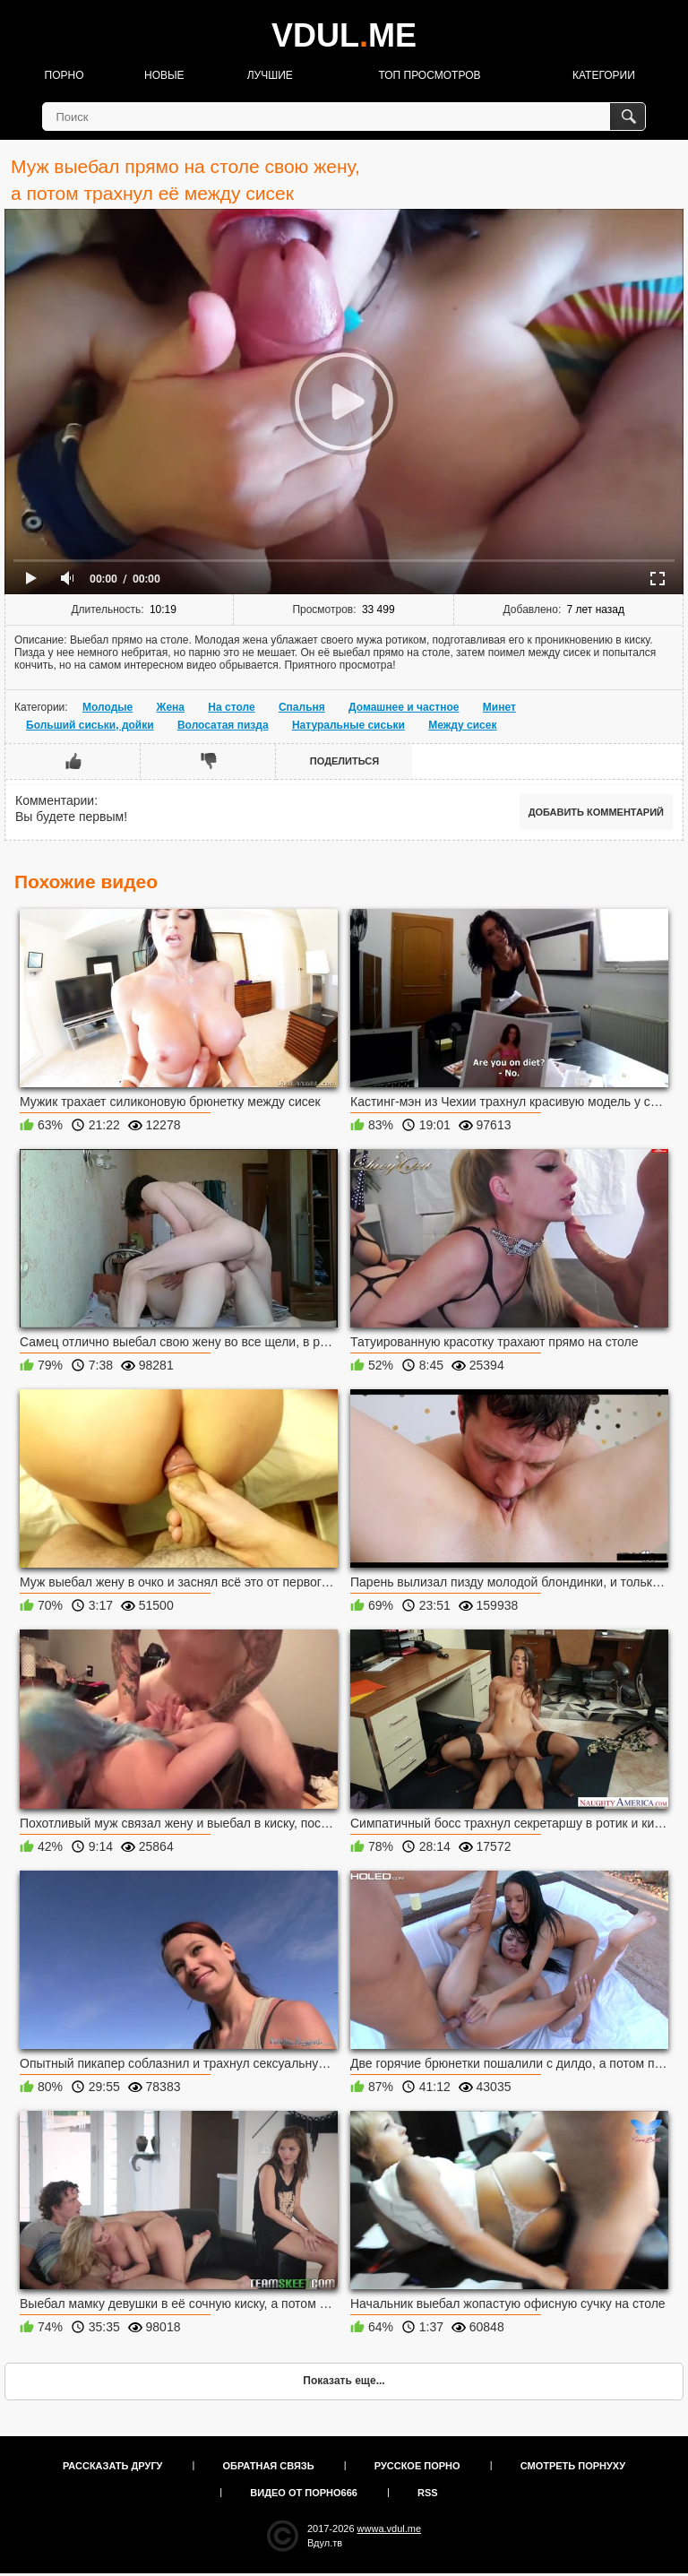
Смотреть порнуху (572, 2465)
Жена (171, 707)
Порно (64, 75)
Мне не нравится (208, 761)
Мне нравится (73, 761)
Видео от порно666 (303, 2492)
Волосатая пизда (223, 725)
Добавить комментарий (596, 812)
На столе (231, 707)
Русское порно (417, 2465)
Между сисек (462, 725)
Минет (499, 707)
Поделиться (344, 761)
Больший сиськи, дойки (90, 725)
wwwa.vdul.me (389, 2528)
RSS (427, 2492)
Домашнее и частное (403, 707)
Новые (164, 75)
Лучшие (270, 75)
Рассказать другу (113, 2465)
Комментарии (54, 800)
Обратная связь (268, 2465)
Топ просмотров (429, 75)
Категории (603, 75)
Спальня (302, 707)
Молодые (107, 707)
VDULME (344, 35)
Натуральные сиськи (348, 725)
